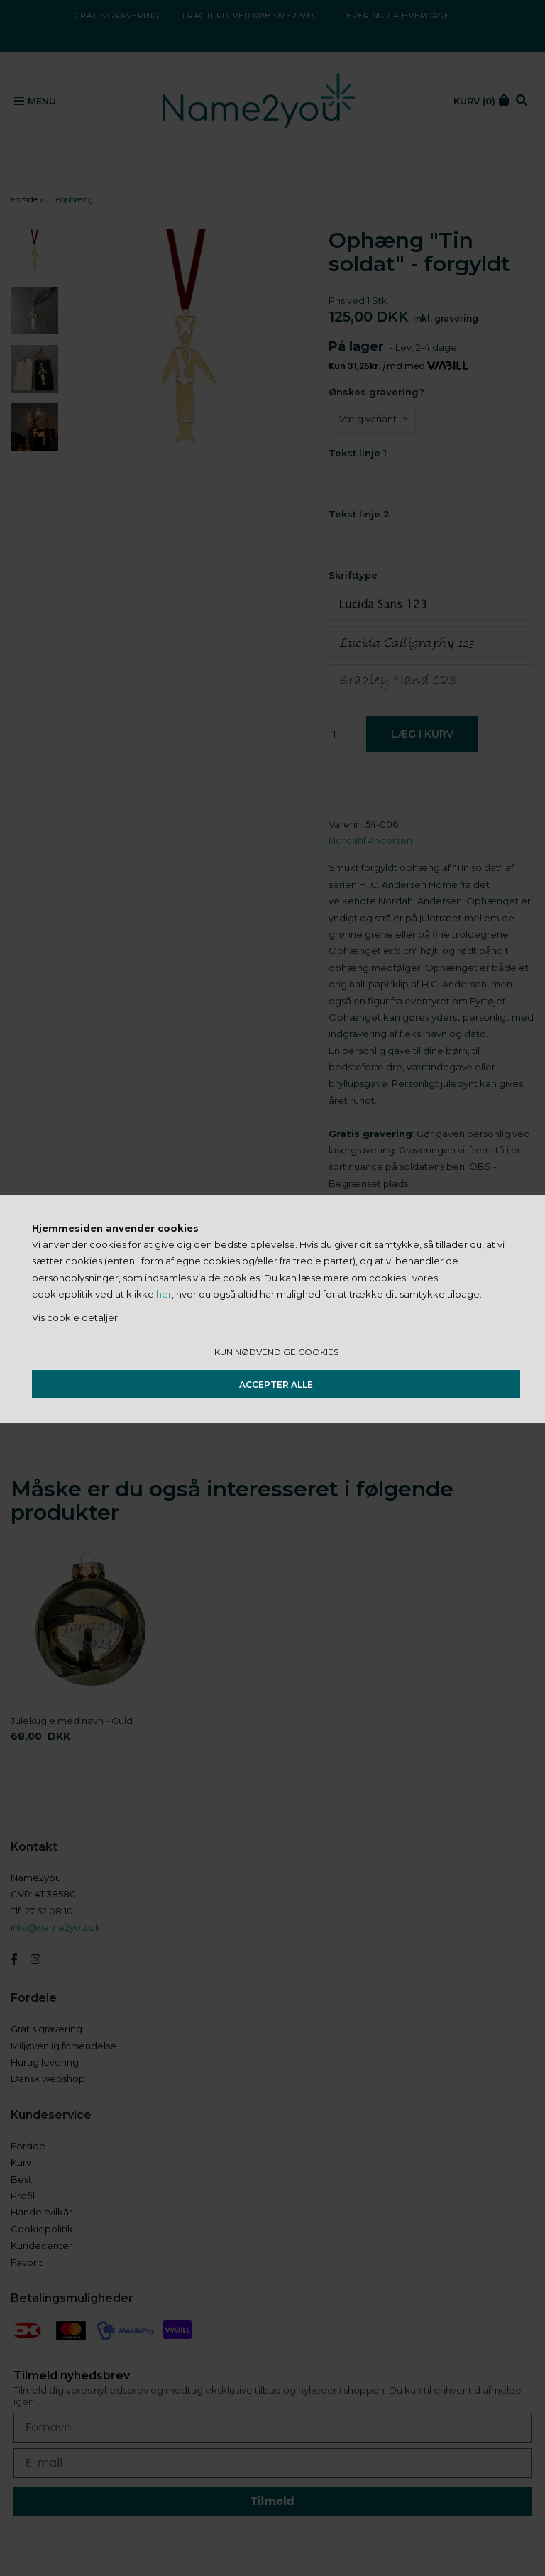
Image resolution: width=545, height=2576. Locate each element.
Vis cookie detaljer (75, 1317)
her (164, 1294)
